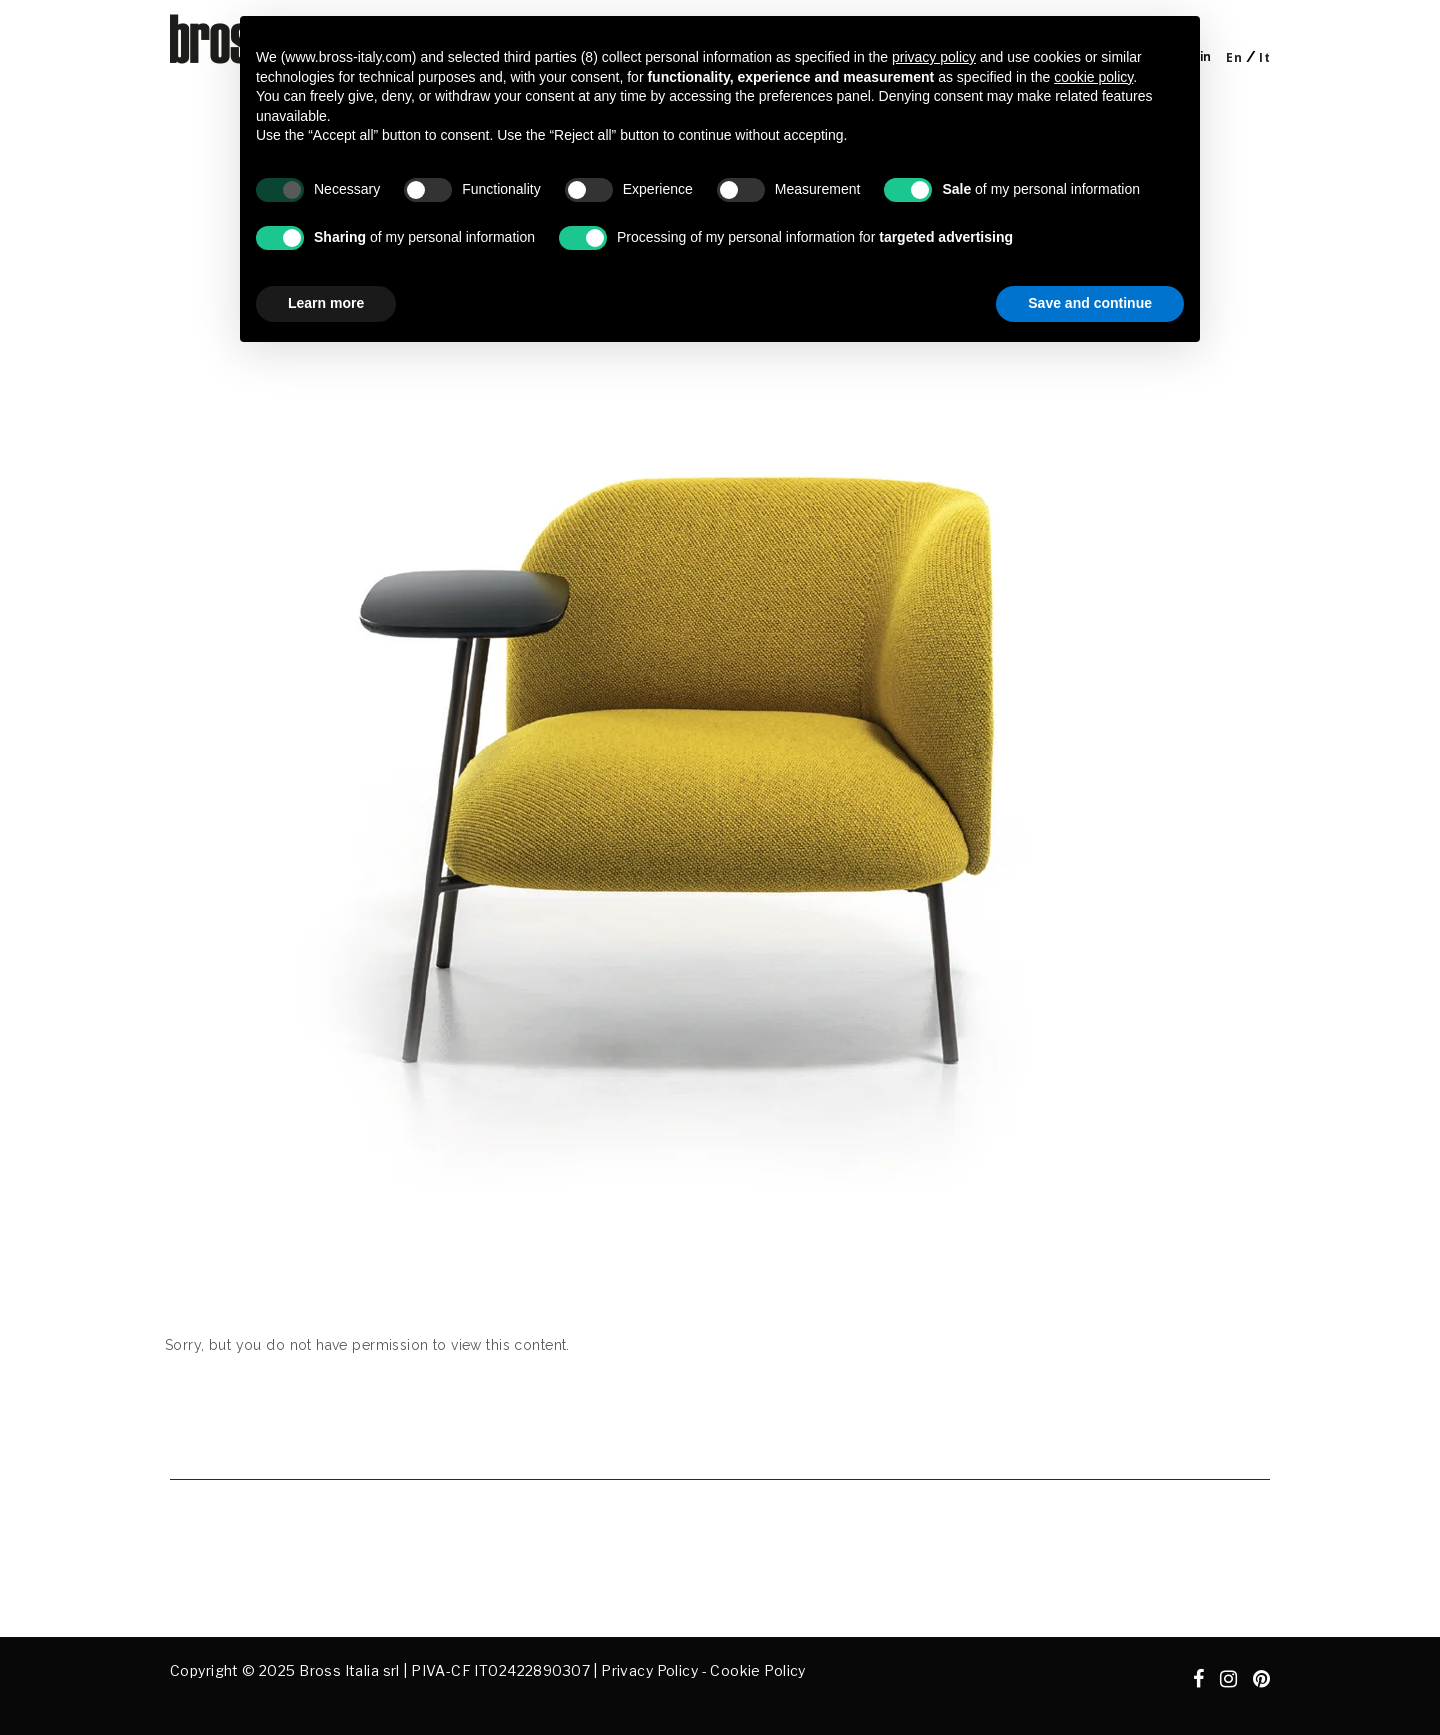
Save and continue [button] (1090, 303)
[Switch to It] (1264, 57)
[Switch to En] (1234, 57)
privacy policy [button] (934, 57)
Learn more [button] (326, 303)
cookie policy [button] (1093, 77)
